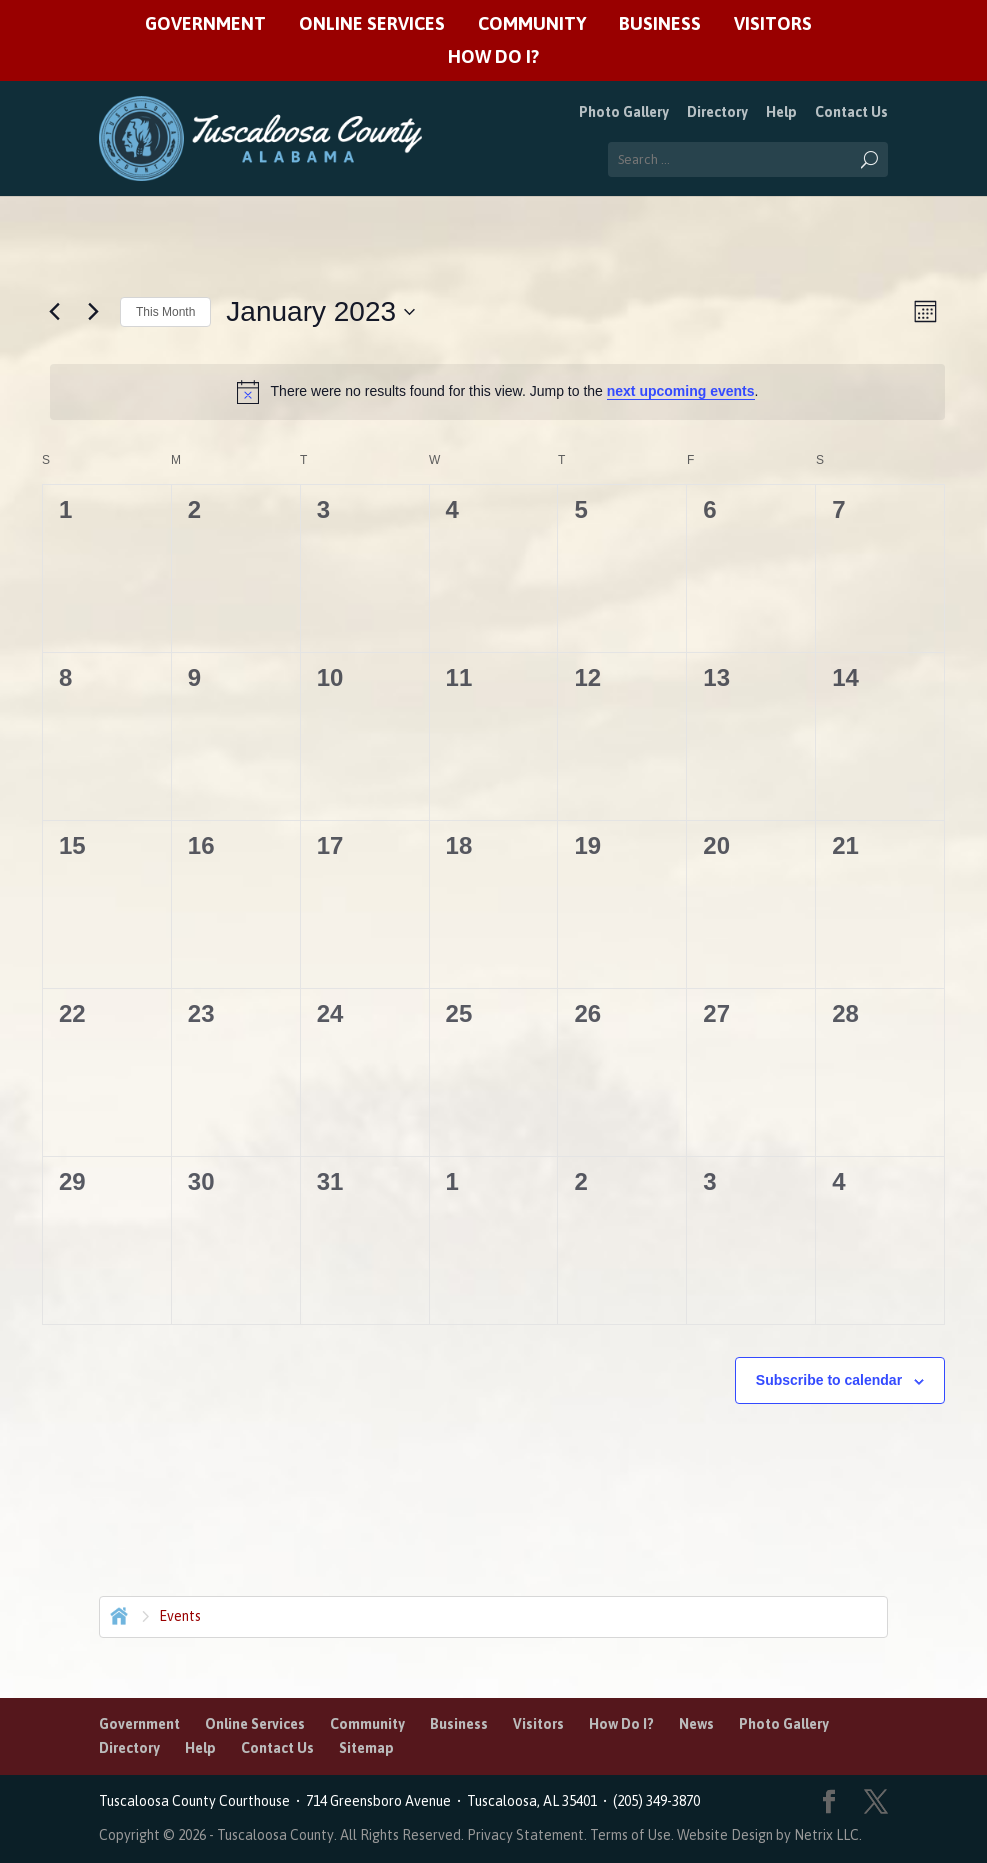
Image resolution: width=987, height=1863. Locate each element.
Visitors (773, 24)
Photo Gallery (624, 112)
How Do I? (493, 57)
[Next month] (93, 312)
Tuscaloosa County (275, 1835)
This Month (165, 312)
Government (205, 24)
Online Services (372, 24)
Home (117, 1614)
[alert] (497, 392)
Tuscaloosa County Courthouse (197, 1801)
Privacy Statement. (527, 1835)
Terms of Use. (633, 1835)
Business (660, 24)
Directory (717, 112)
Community (532, 24)
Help (781, 112)
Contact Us (851, 112)
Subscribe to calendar (829, 1380)
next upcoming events (681, 391)
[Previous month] (54, 312)
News (696, 1724)
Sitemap (366, 1748)
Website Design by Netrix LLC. (769, 1835)
